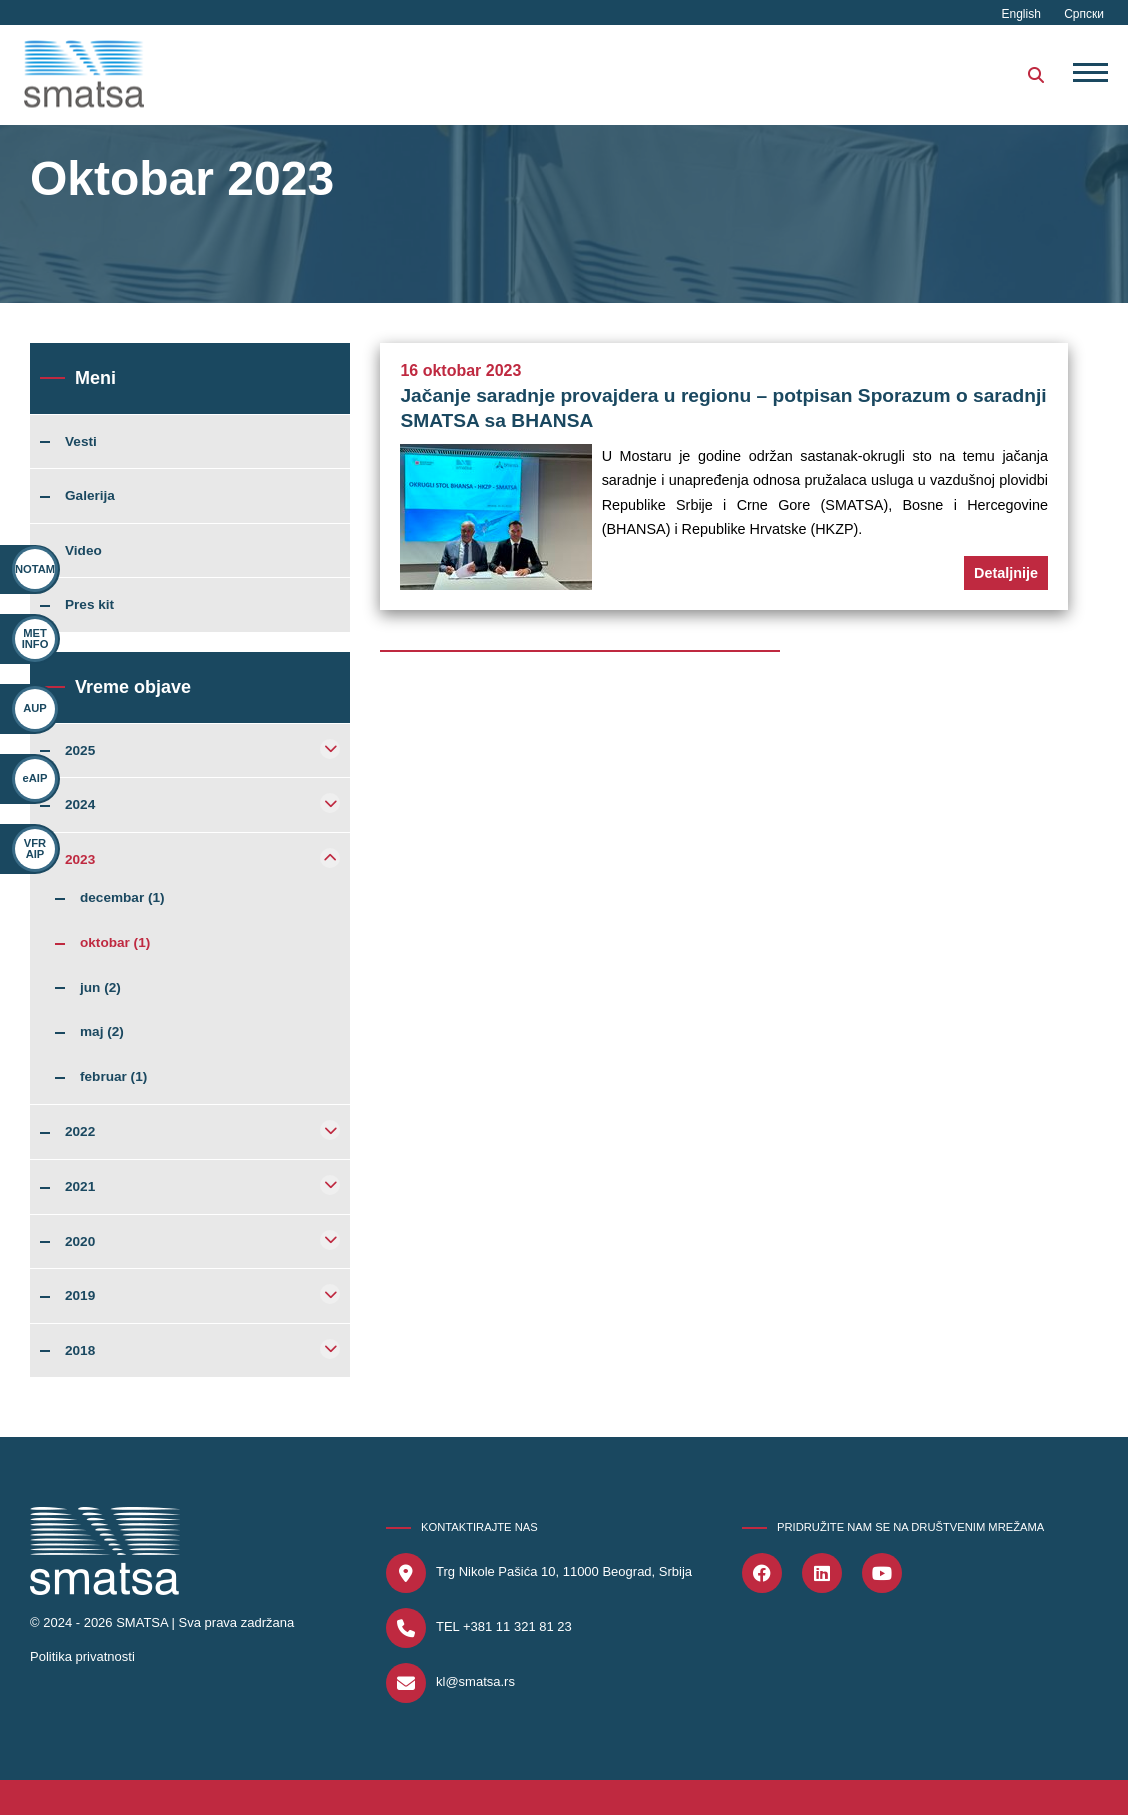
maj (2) (102, 1032)
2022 (80, 1132)
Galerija (90, 496)
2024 (80, 805)
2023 (80, 860)
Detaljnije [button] (1006, 573)
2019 (80, 1296)
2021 (80, 1187)
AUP (35, 709)
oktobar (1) (115, 943)
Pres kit (89, 605)
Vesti (81, 442)
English (1023, 14)
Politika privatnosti (82, 1656)
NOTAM (35, 569)
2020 (80, 1242)
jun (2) (100, 988)
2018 (80, 1351)
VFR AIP (28, 848)
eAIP (34, 779)
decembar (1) (122, 898)
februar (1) (113, 1077)
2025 (80, 751)
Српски (1084, 14)
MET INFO (35, 638)
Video (83, 551)
